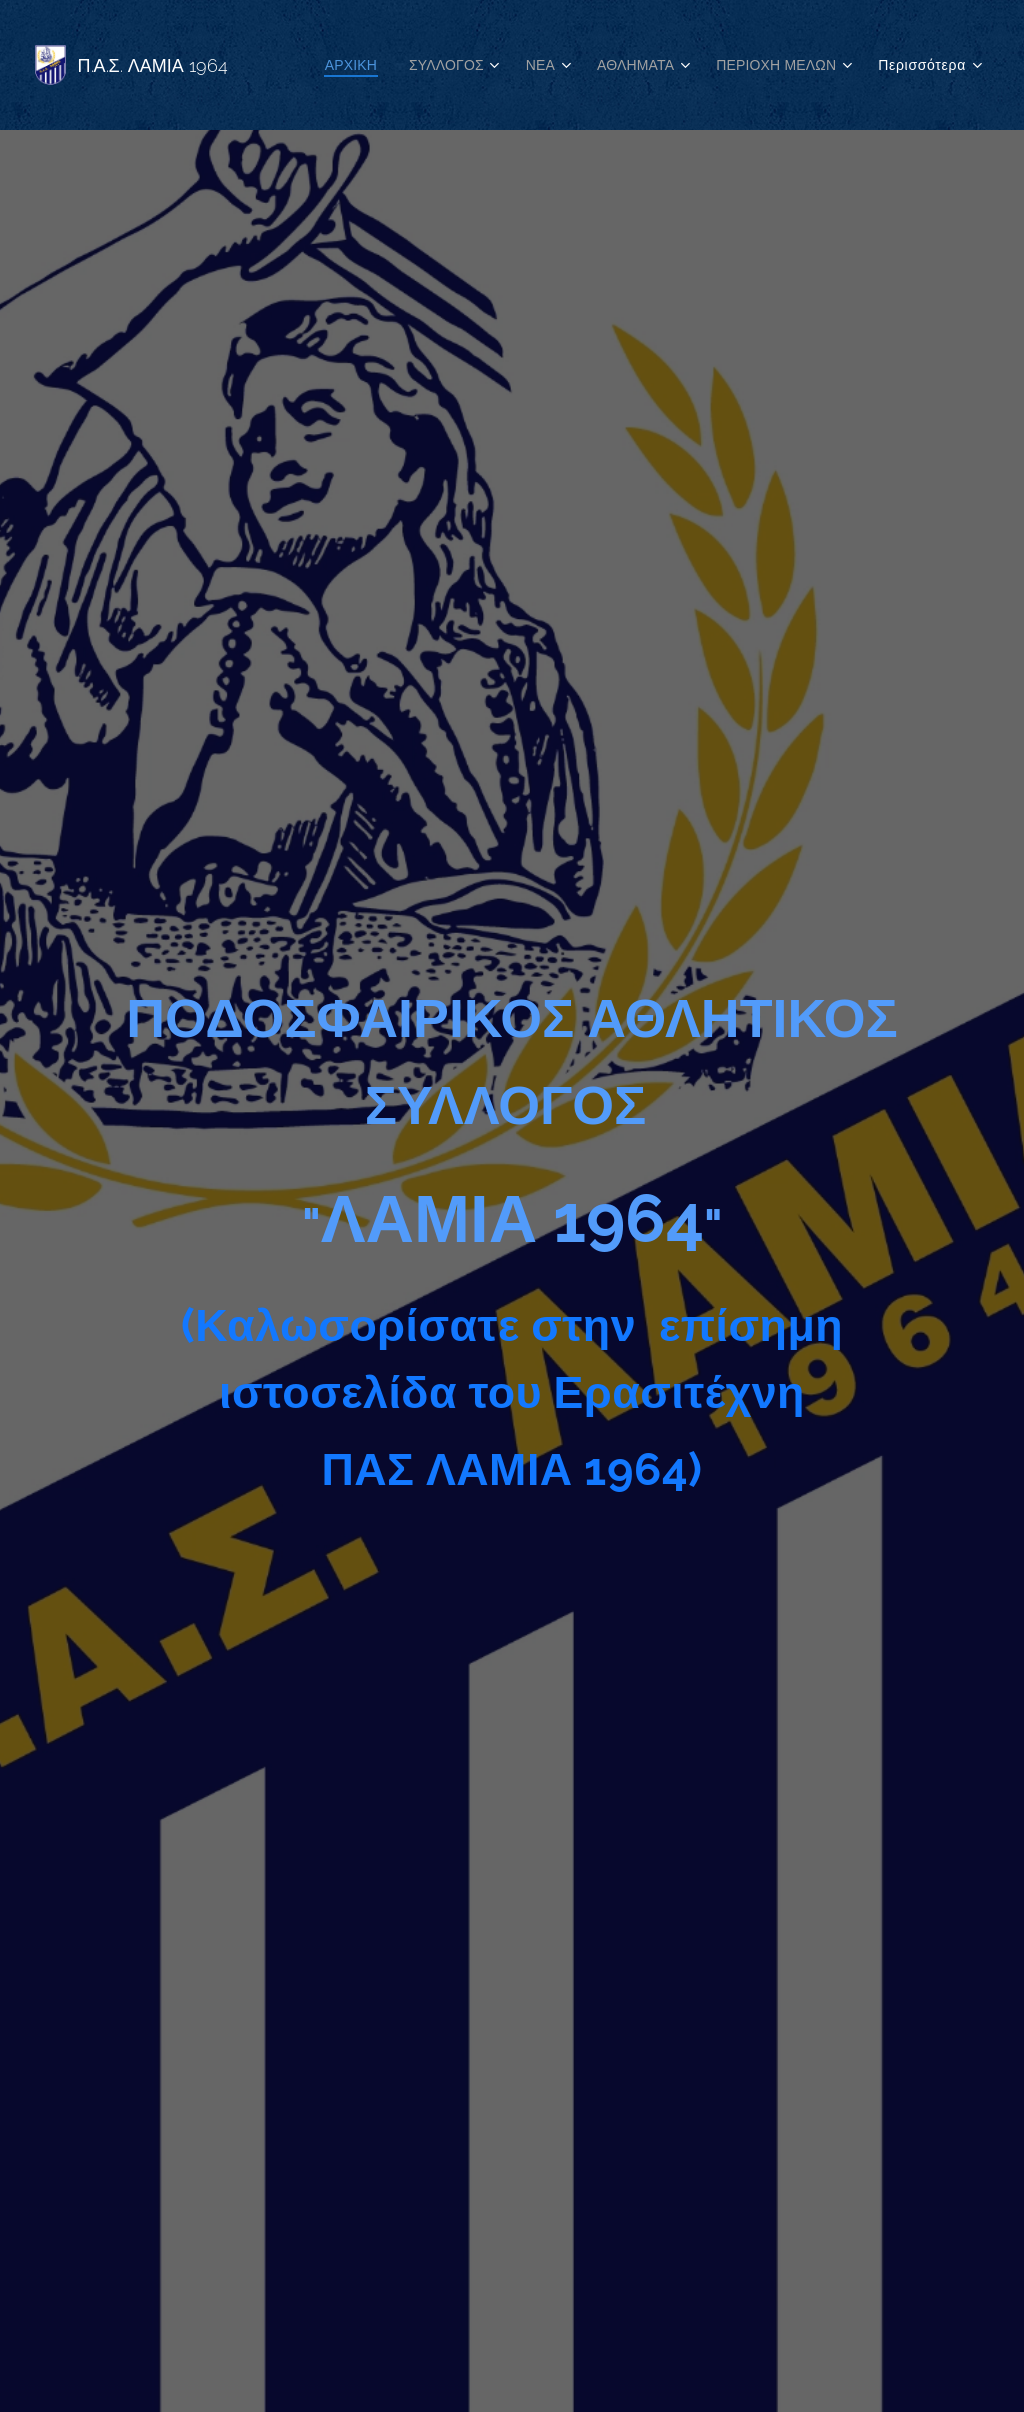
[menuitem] (337, 65)
